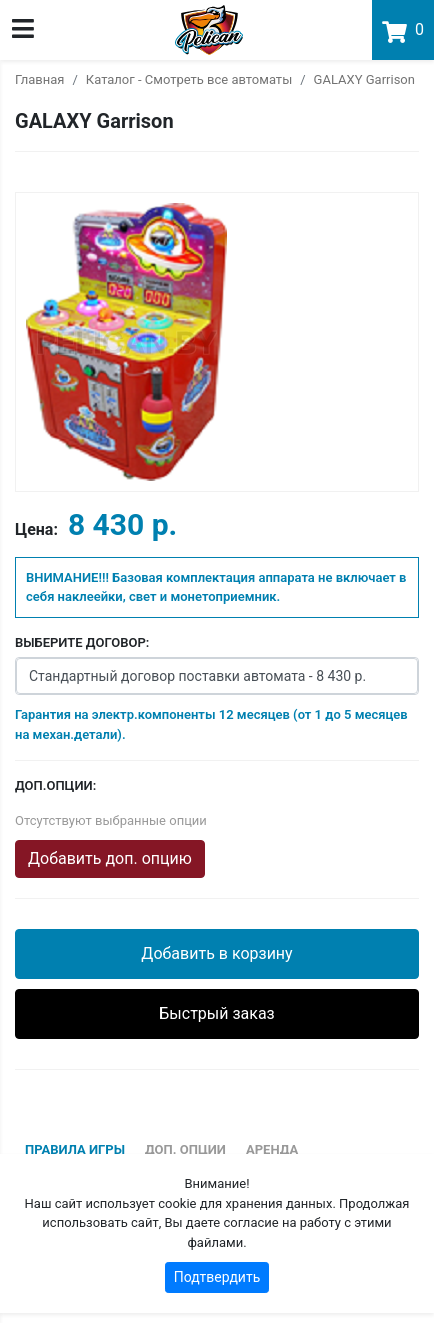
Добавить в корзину (216, 953)
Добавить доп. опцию (110, 858)
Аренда (272, 1149)
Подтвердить (217, 1277)
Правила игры (75, 1149)
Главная (39, 79)
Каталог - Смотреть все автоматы (189, 79)
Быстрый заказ (217, 1013)
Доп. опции (185, 1149)
